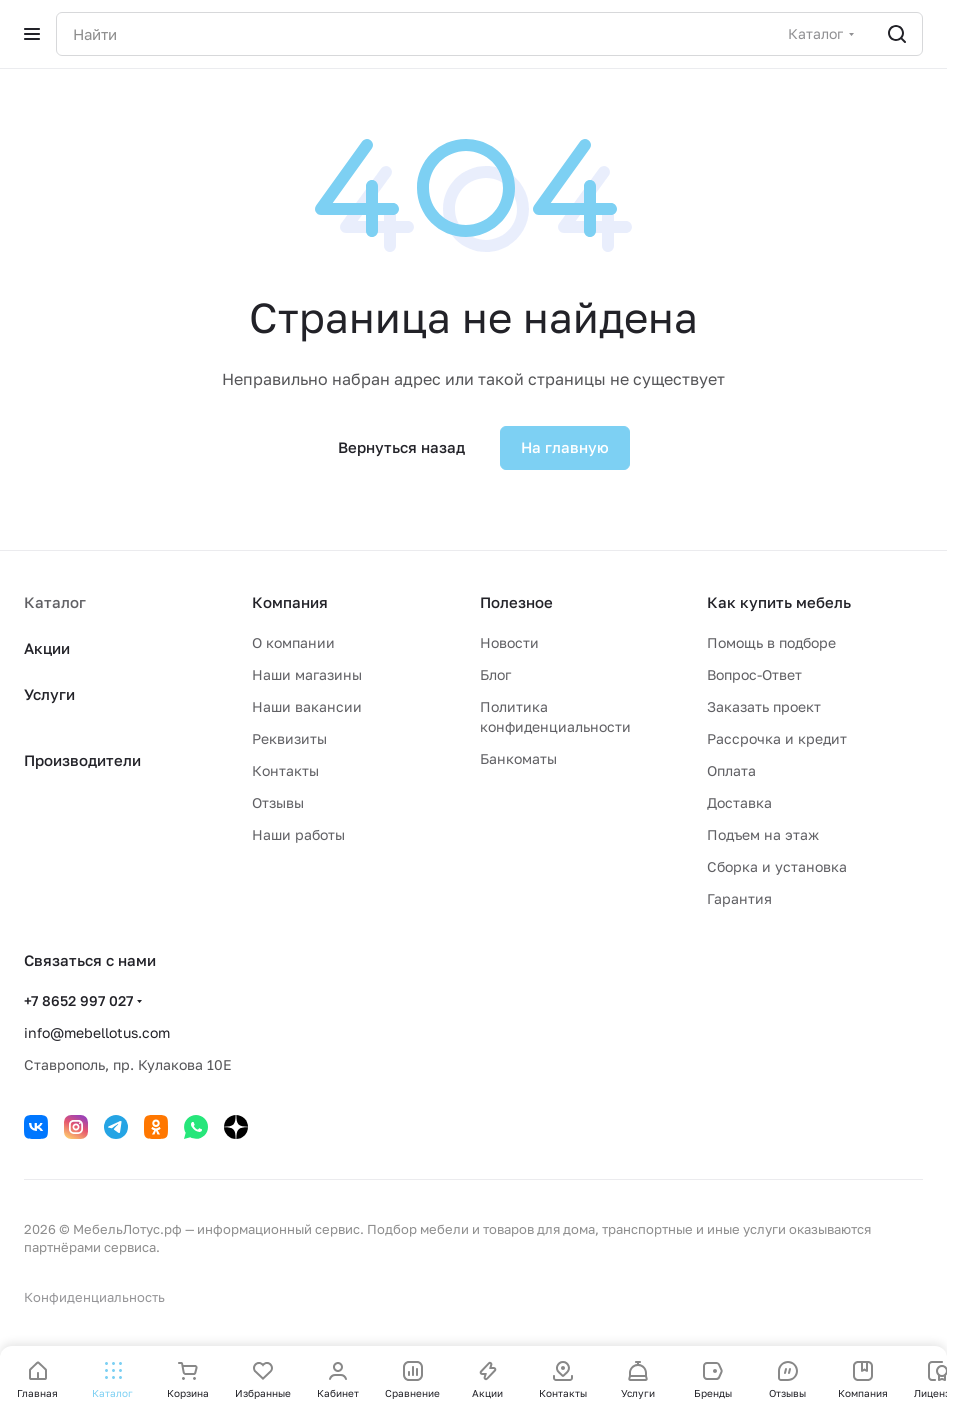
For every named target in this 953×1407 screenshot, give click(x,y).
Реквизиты (289, 738)
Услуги (49, 694)
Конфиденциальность (94, 1297)
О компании (293, 642)
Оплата (731, 770)
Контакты (285, 770)
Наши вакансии (307, 706)
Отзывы (278, 802)
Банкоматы (518, 758)
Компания (290, 602)
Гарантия (739, 898)
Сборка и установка (777, 866)
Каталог (55, 602)
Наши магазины (307, 674)
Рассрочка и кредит (777, 738)
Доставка (739, 802)
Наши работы (298, 834)
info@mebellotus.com (97, 1032)
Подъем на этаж (763, 834)
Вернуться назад (401, 447)
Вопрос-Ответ (754, 674)
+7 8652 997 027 (78, 1000)
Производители (82, 760)
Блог (495, 674)
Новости (509, 642)
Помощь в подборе (771, 642)
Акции (47, 648)
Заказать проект (764, 706)
